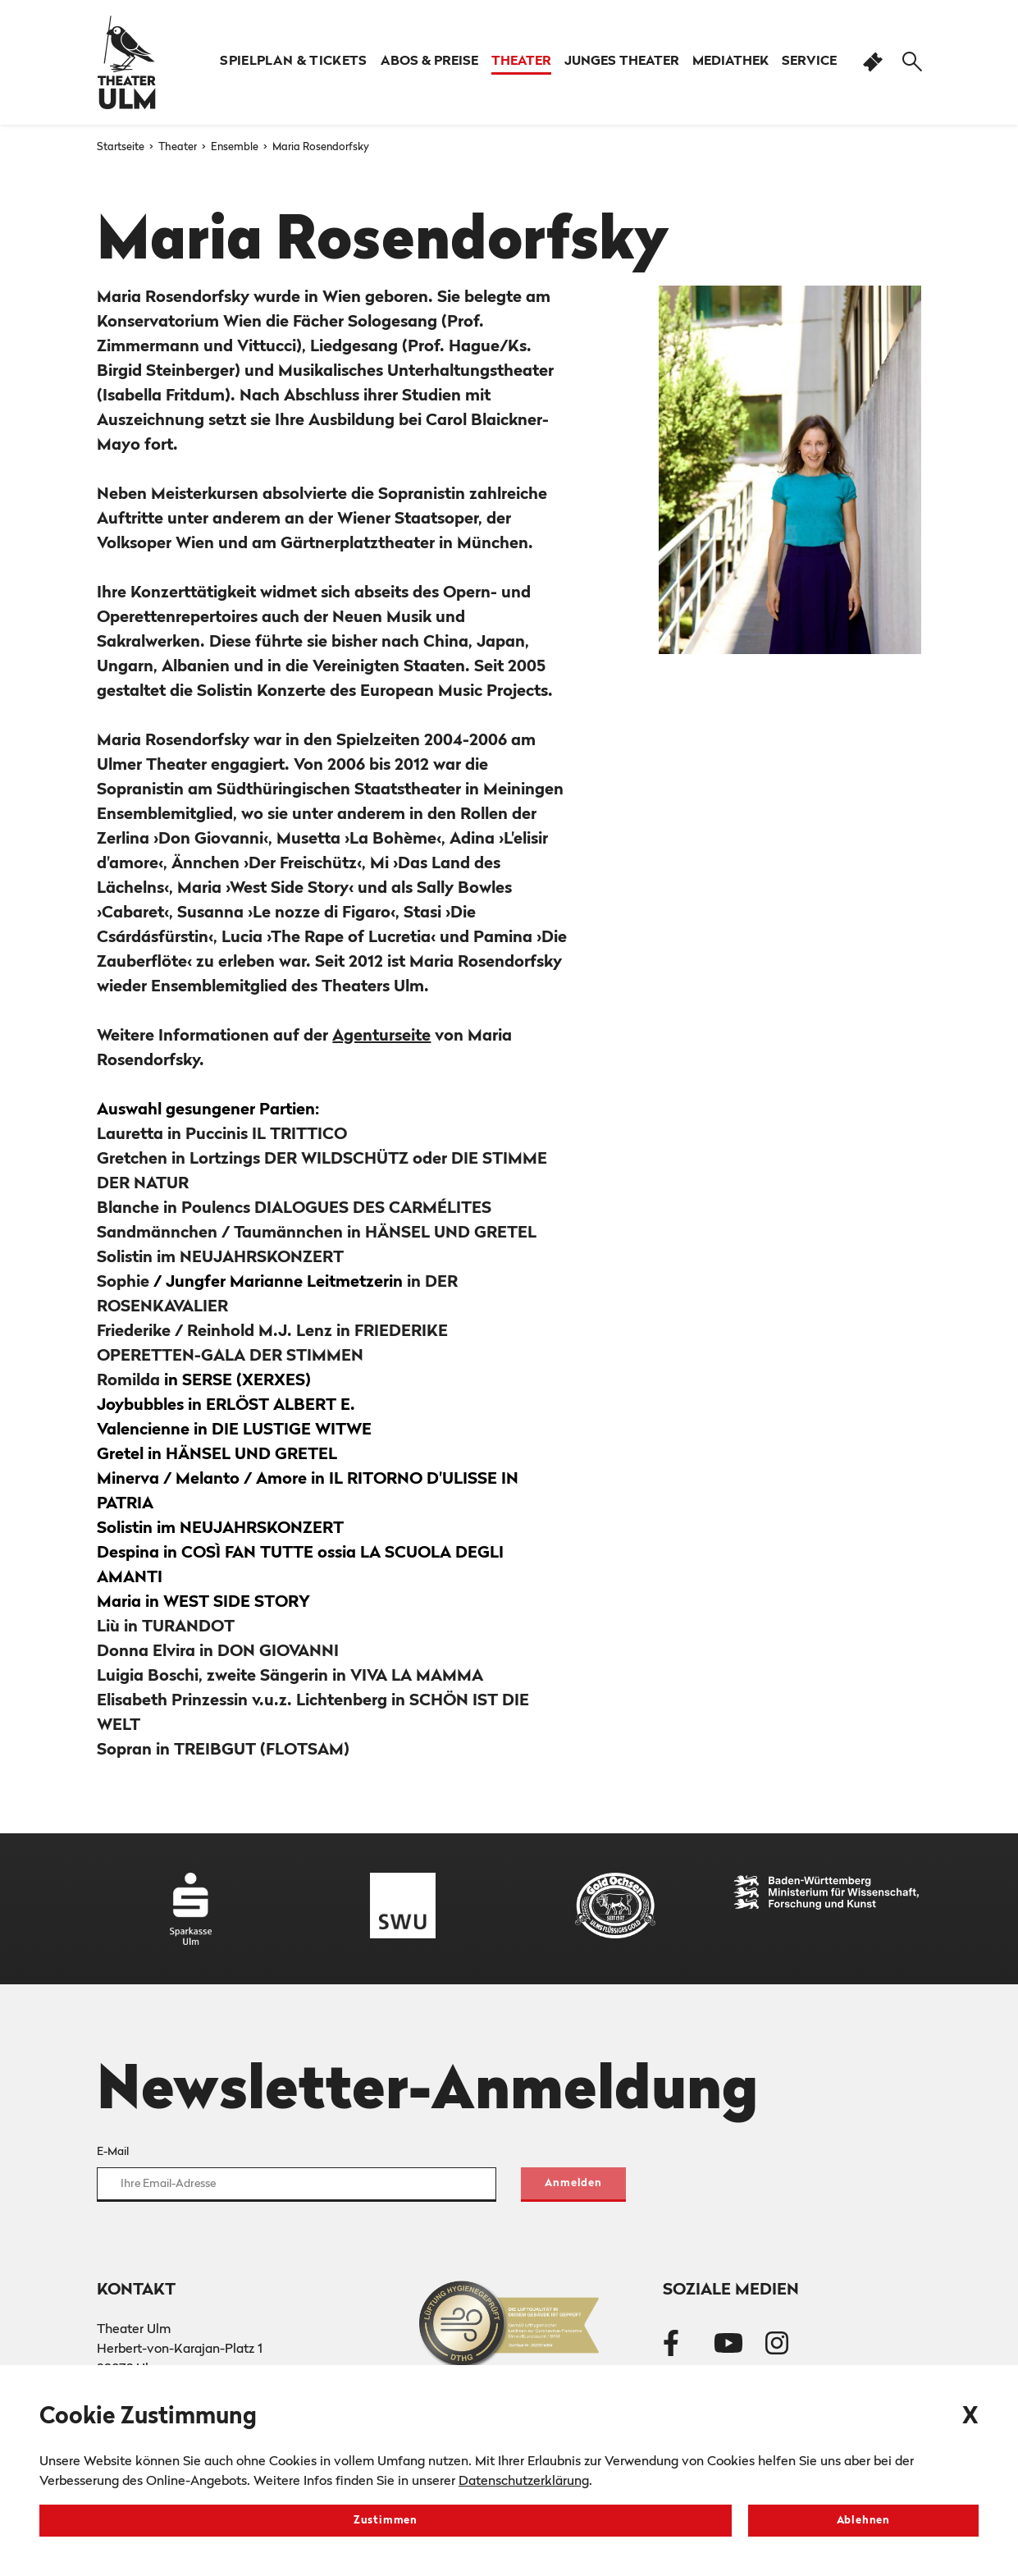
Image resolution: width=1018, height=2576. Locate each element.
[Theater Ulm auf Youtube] (728, 2346)
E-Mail (113, 2152)
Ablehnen (863, 2520)
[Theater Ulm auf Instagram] (776, 2346)
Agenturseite (381, 1036)
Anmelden (573, 2183)
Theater (178, 147)
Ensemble (236, 147)
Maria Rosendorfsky (320, 147)
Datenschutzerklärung (524, 2481)
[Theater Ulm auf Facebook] (671, 2346)
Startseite (122, 147)
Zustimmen (386, 2520)
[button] (429, 61)
